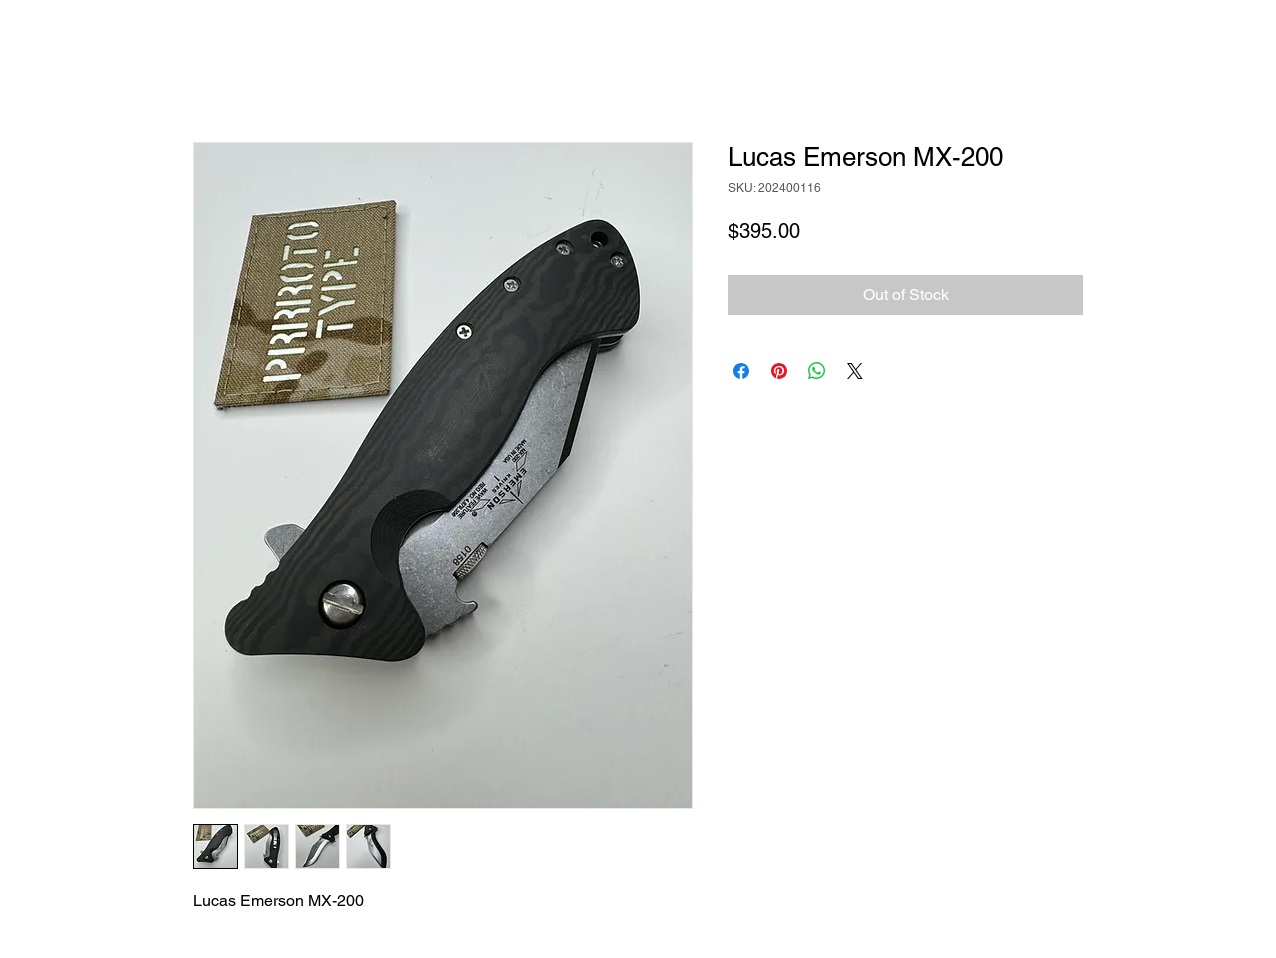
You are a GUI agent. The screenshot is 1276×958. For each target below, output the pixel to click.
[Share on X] (855, 371)
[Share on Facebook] (741, 371)
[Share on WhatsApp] (817, 371)
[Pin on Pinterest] (779, 371)
